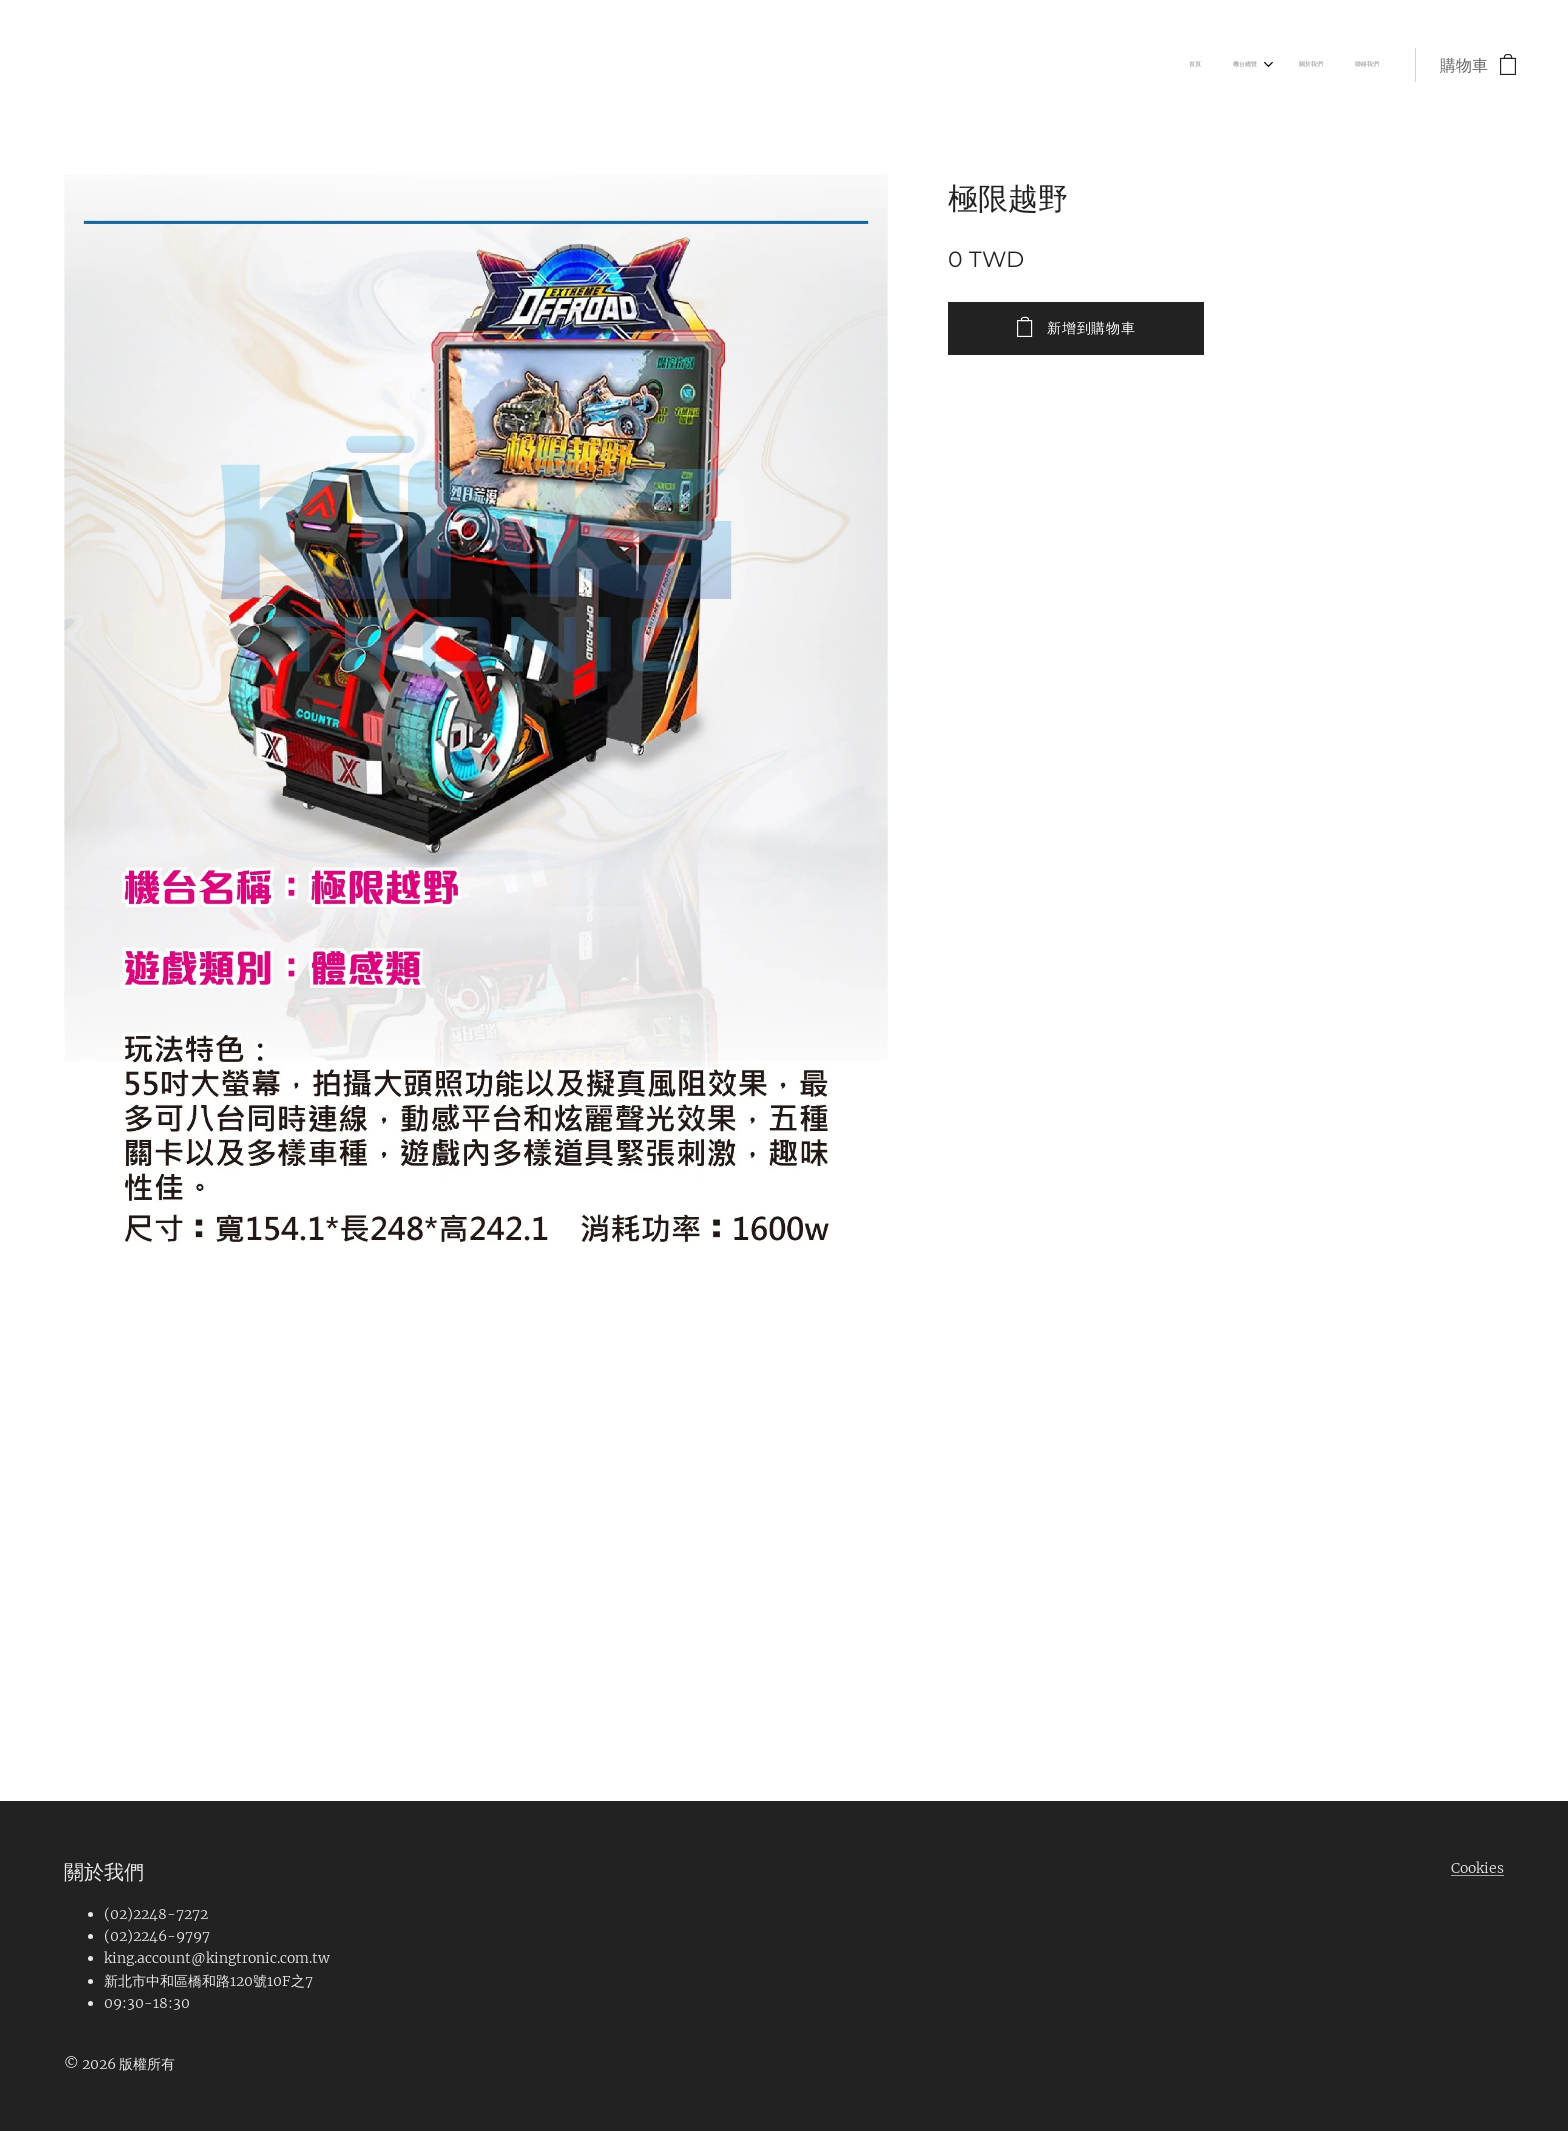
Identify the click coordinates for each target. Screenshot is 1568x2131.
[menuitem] (1278, 65)
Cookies (1477, 1868)
